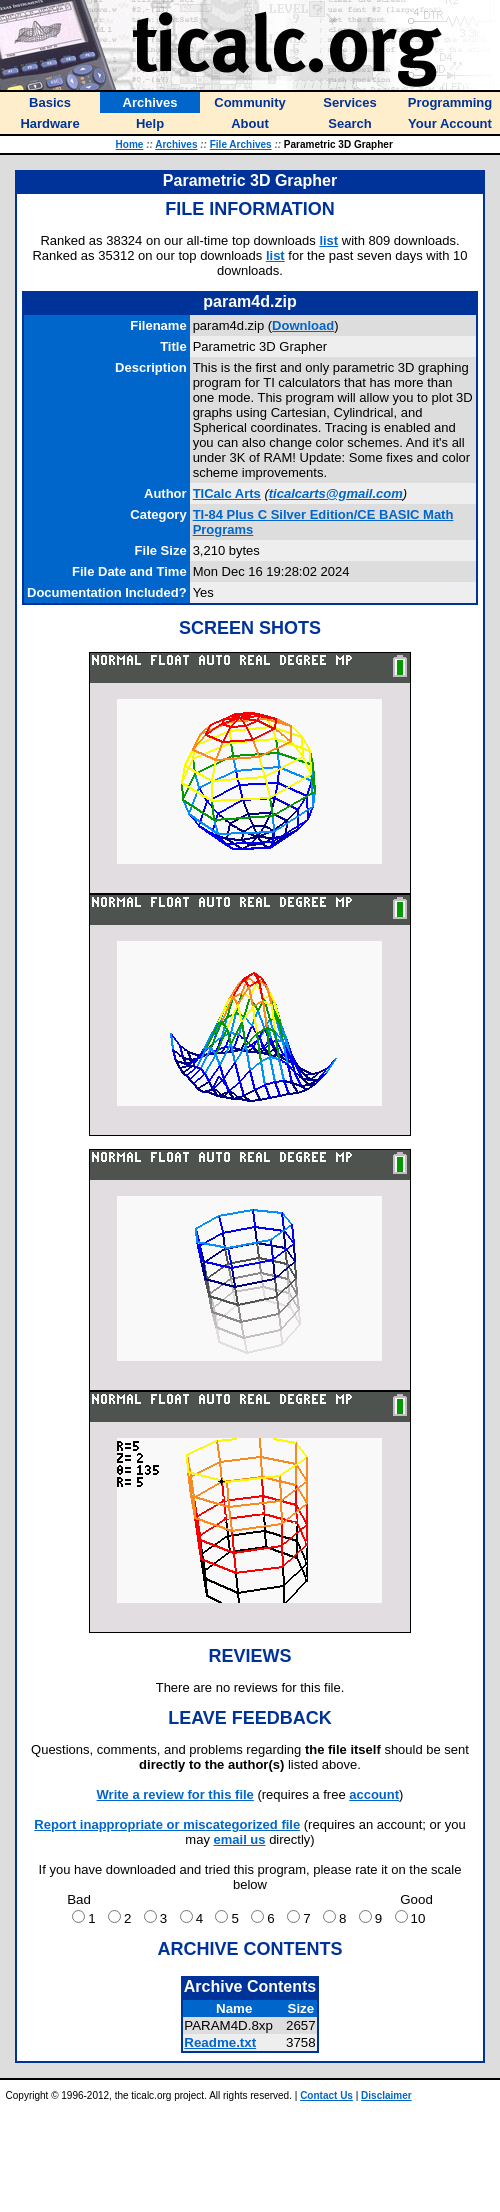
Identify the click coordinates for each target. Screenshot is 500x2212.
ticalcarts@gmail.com (336, 493)
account (374, 1794)
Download (303, 325)
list (328, 240)
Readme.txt (220, 2042)
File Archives (241, 144)
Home (130, 144)
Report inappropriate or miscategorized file (167, 1824)
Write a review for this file (175, 1794)
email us (240, 1839)
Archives (176, 144)
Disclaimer (386, 2095)
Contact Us (326, 2095)
